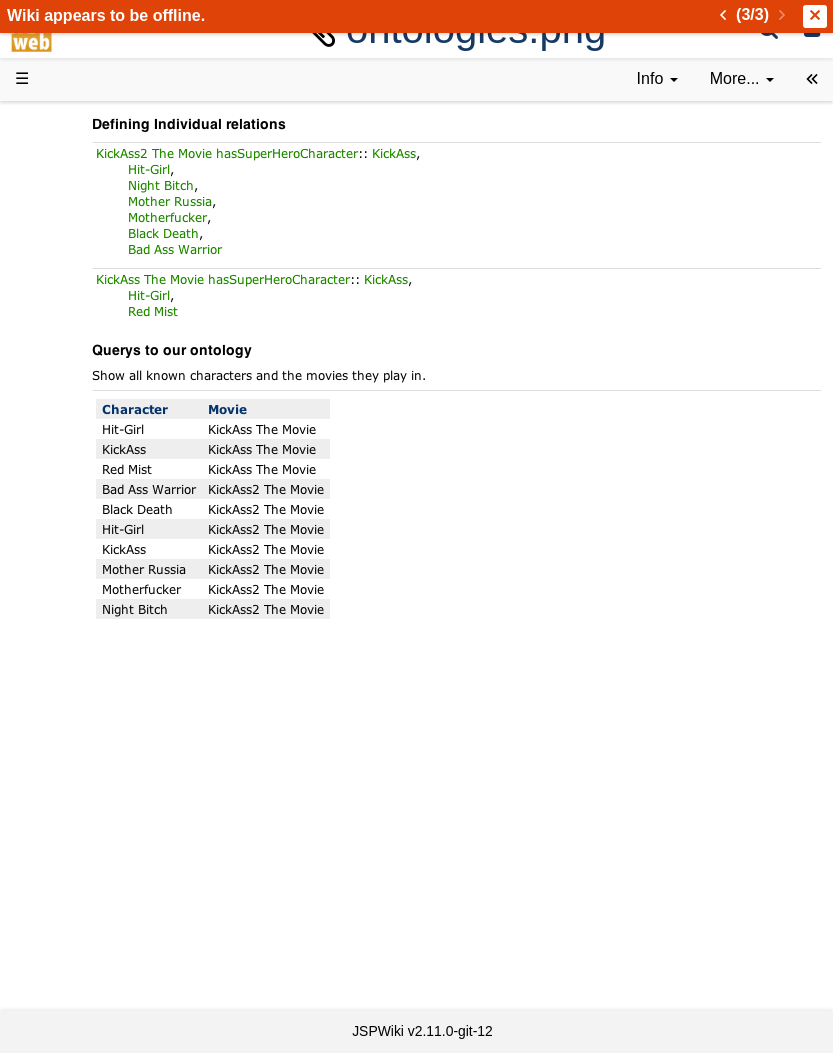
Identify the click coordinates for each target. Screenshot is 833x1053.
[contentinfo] (657, 79)
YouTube (86, 725)
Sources (84, 612)
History (80, 271)
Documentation (109, 384)
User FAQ (90, 407)
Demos (80, 430)
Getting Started (109, 498)
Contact (82, 907)
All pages (88, 793)
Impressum (94, 930)
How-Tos (86, 521)
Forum (78, 702)
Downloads (94, 202)
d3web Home (64, 123)
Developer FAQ (109, 543)
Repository (93, 635)
